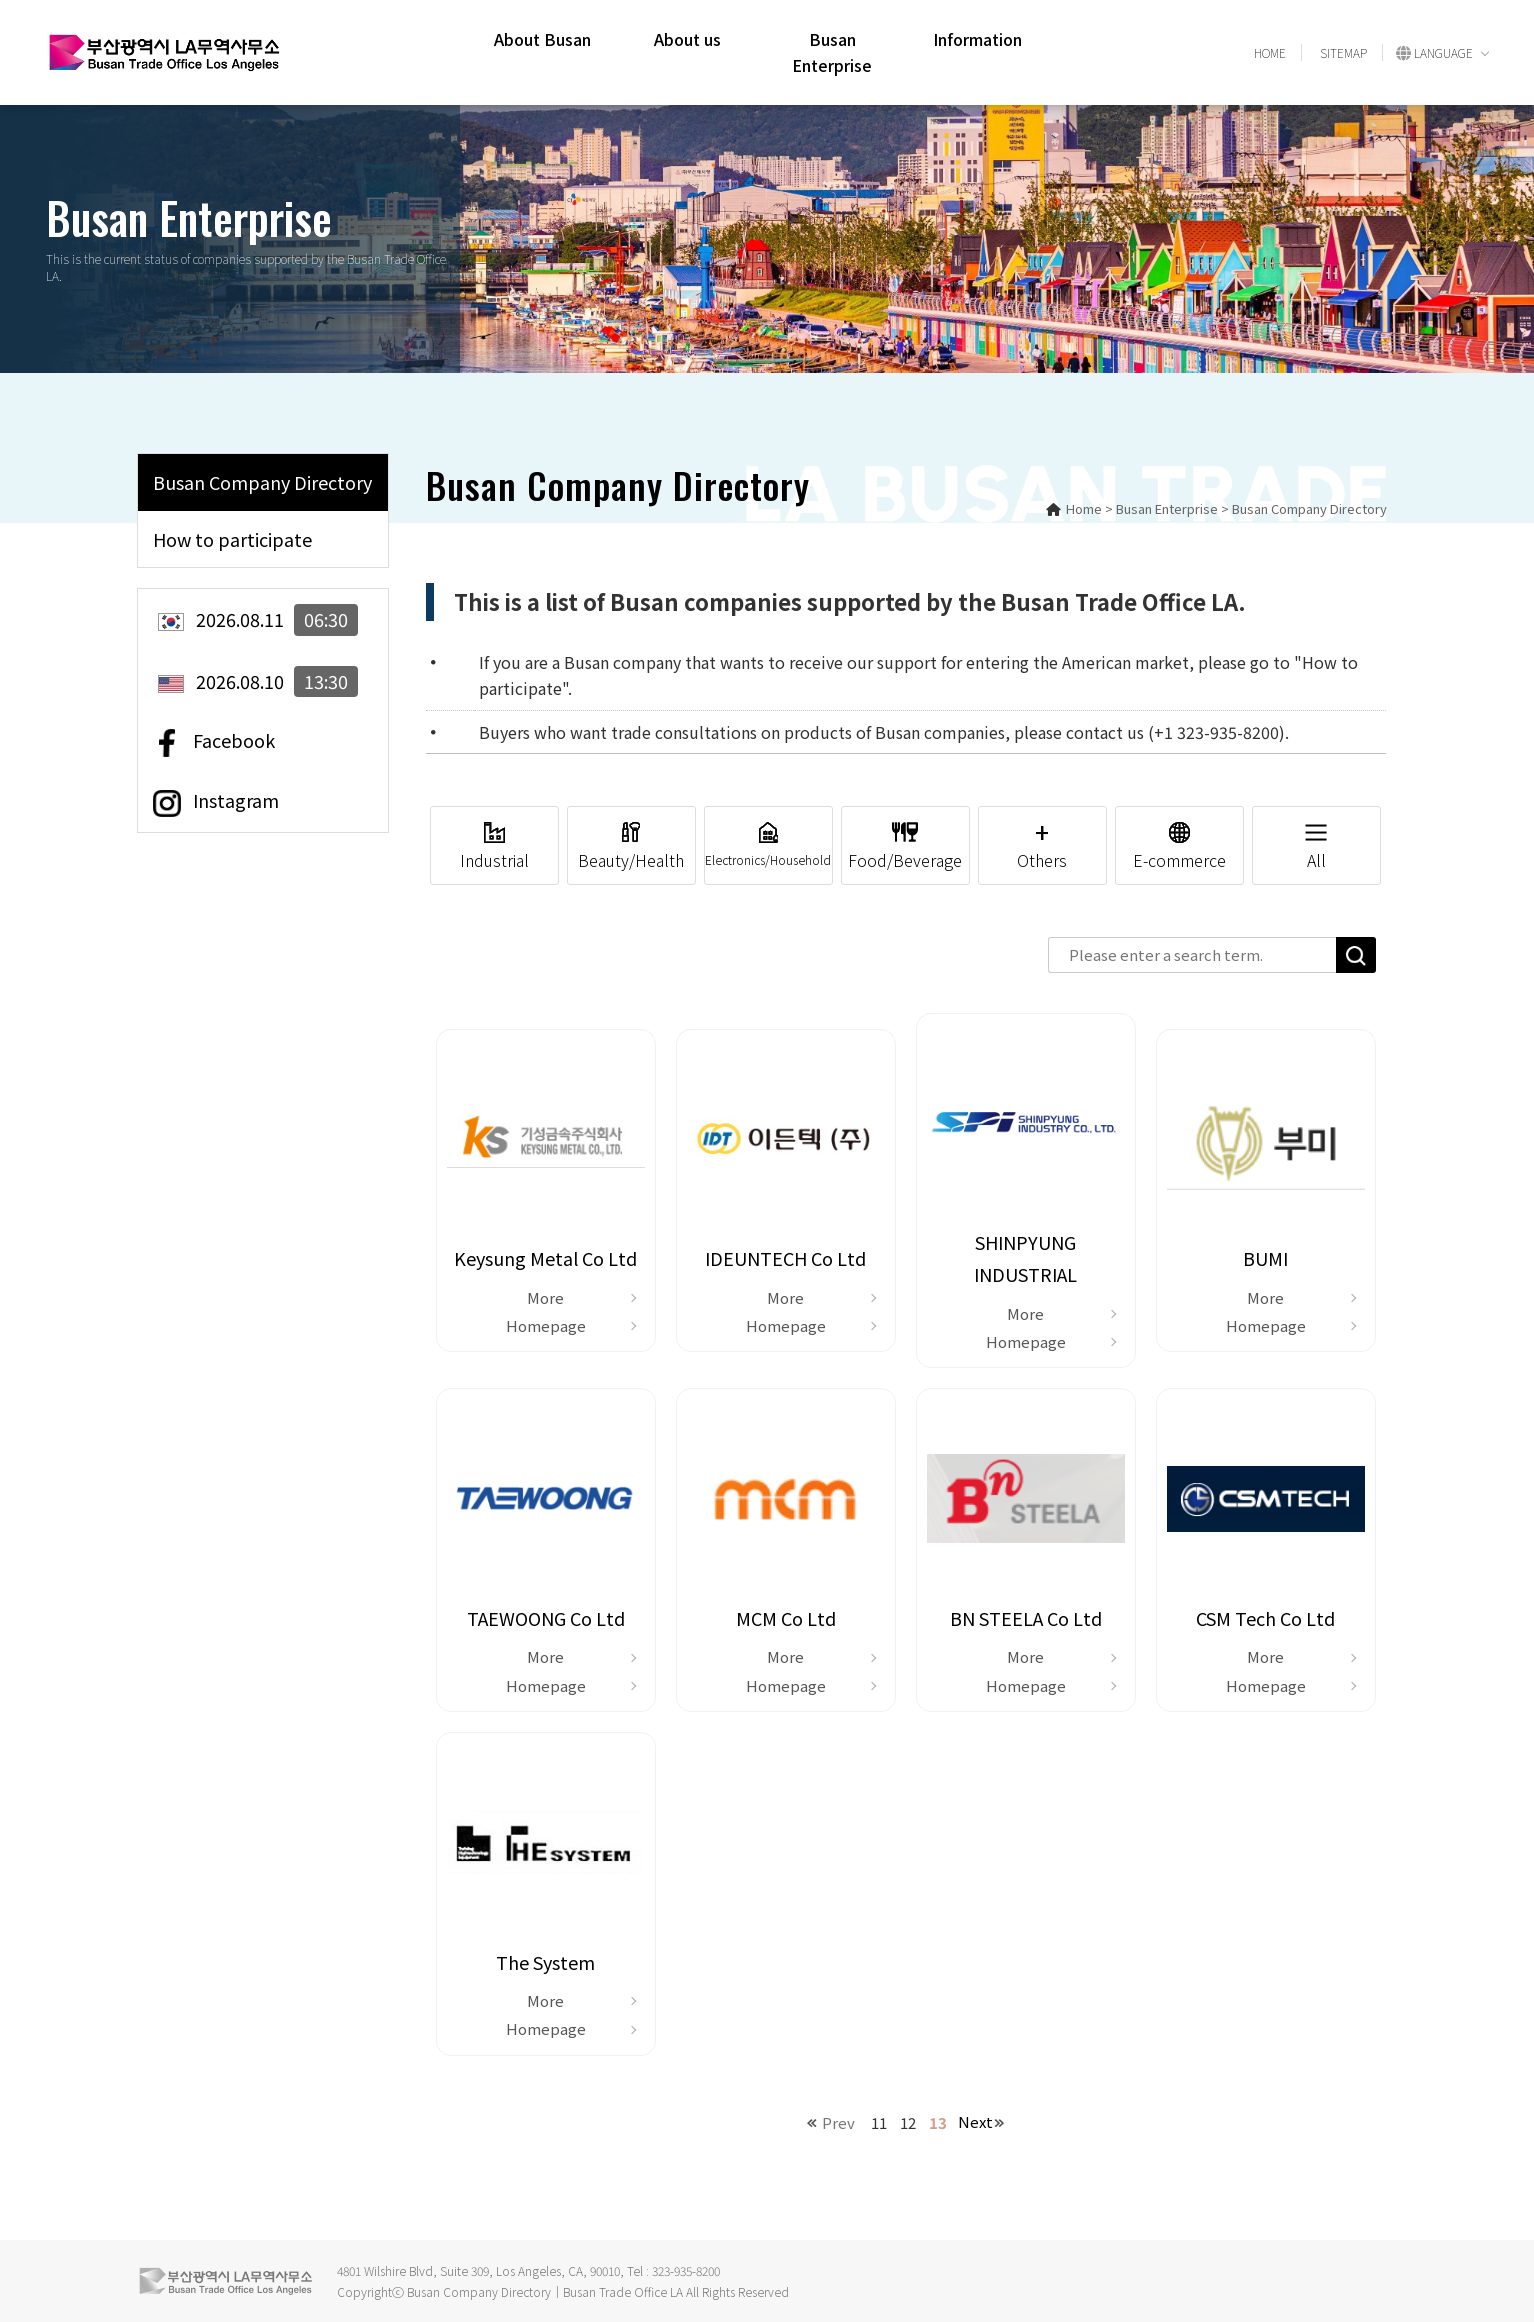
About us (687, 39)
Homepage (546, 1325)
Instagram (216, 802)
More (545, 1297)
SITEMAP (1343, 52)
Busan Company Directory (262, 482)
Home (1074, 508)
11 (879, 2122)
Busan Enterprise (832, 52)
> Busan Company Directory (1304, 508)
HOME (1270, 52)
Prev (838, 2122)
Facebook (214, 742)
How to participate (232, 539)
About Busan (542, 39)
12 (908, 2122)
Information (977, 39)
